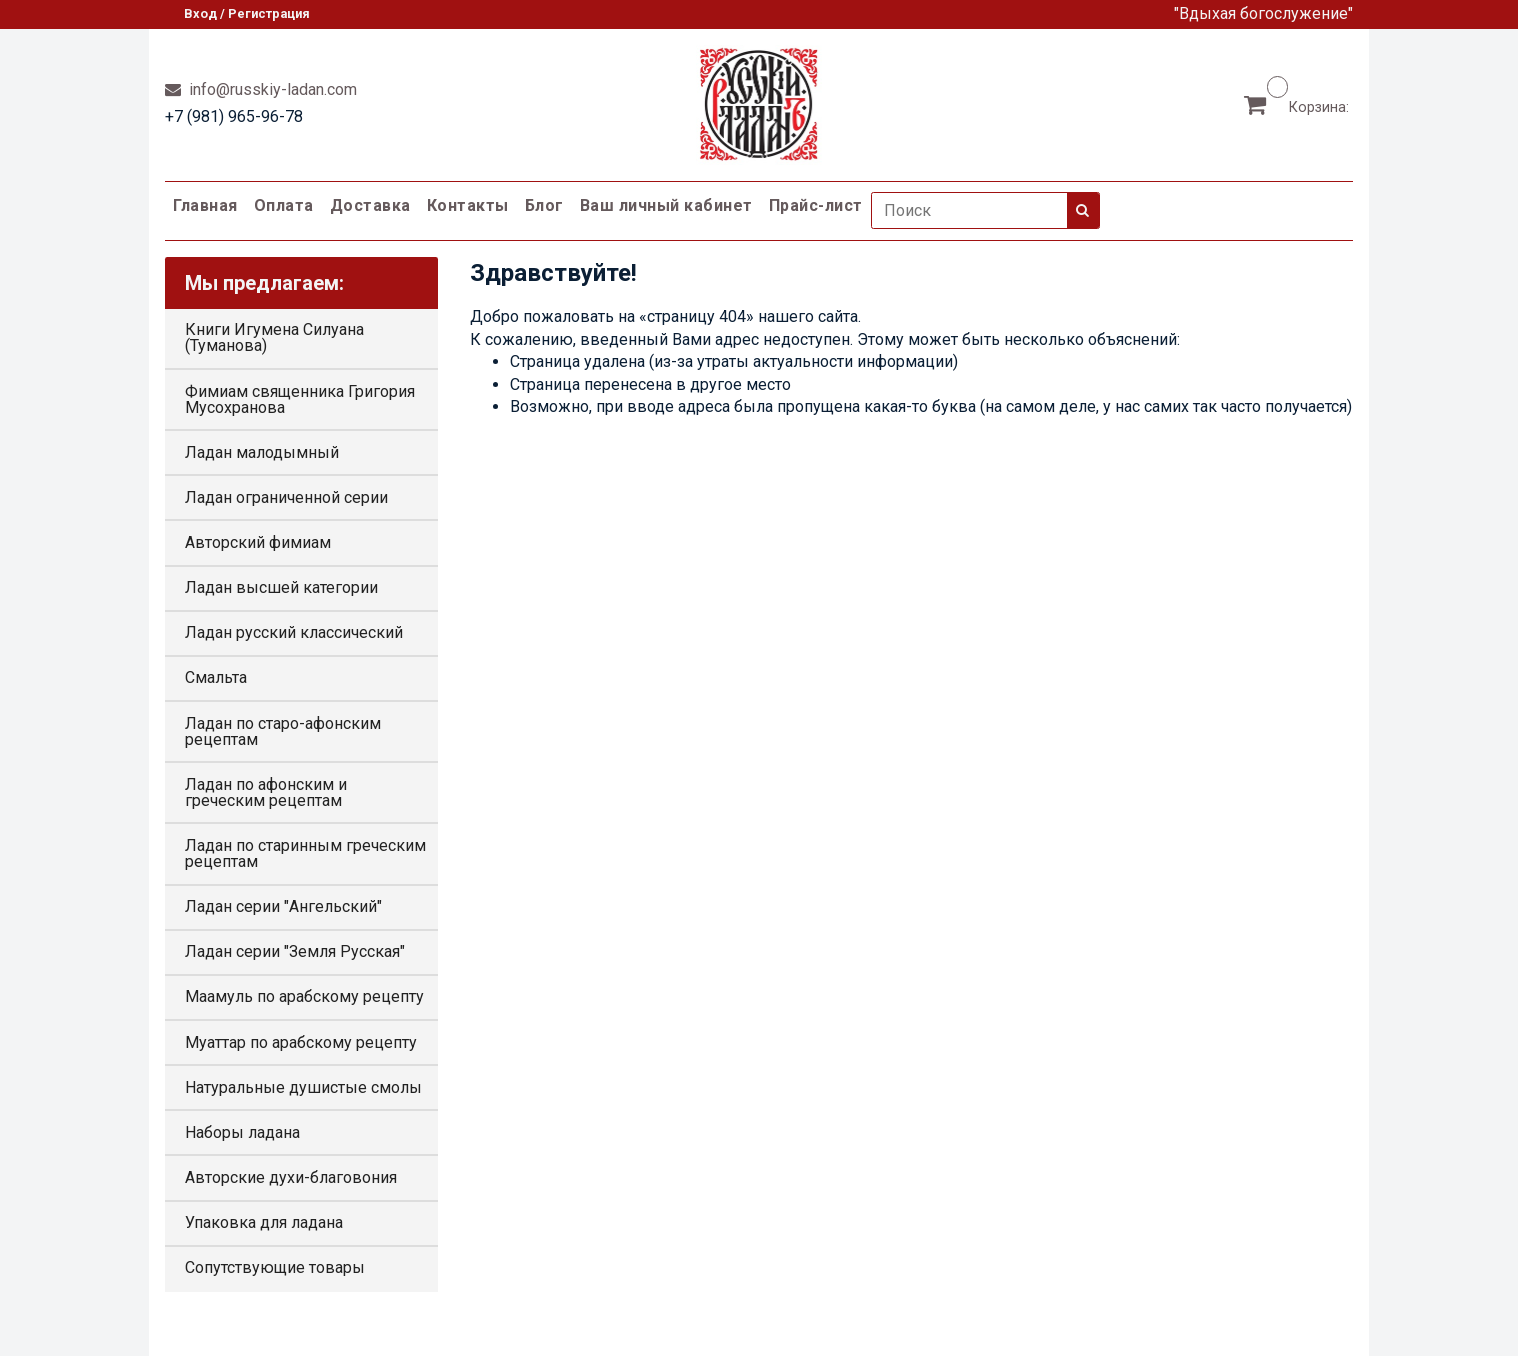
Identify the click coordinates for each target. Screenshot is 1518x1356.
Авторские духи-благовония (291, 1177)
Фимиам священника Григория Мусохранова (300, 399)
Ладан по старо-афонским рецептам (283, 731)
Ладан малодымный (262, 452)
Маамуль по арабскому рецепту (304, 996)
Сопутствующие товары (275, 1267)
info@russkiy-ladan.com (271, 89)
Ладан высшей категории (281, 587)
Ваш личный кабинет (666, 205)
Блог (544, 205)
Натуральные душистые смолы (303, 1087)
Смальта (216, 677)
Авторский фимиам (258, 542)
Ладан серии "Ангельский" (283, 906)
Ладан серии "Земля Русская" (295, 951)
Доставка (370, 205)
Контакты (468, 205)
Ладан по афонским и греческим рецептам (266, 792)
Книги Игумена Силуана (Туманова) (274, 337)
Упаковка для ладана (264, 1222)
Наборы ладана (242, 1132)
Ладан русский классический (294, 632)
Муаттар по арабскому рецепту (301, 1042)
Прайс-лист (816, 205)
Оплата (284, 205)
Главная (205, 205)
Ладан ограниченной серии (286, 497)
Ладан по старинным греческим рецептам (305, 853)
